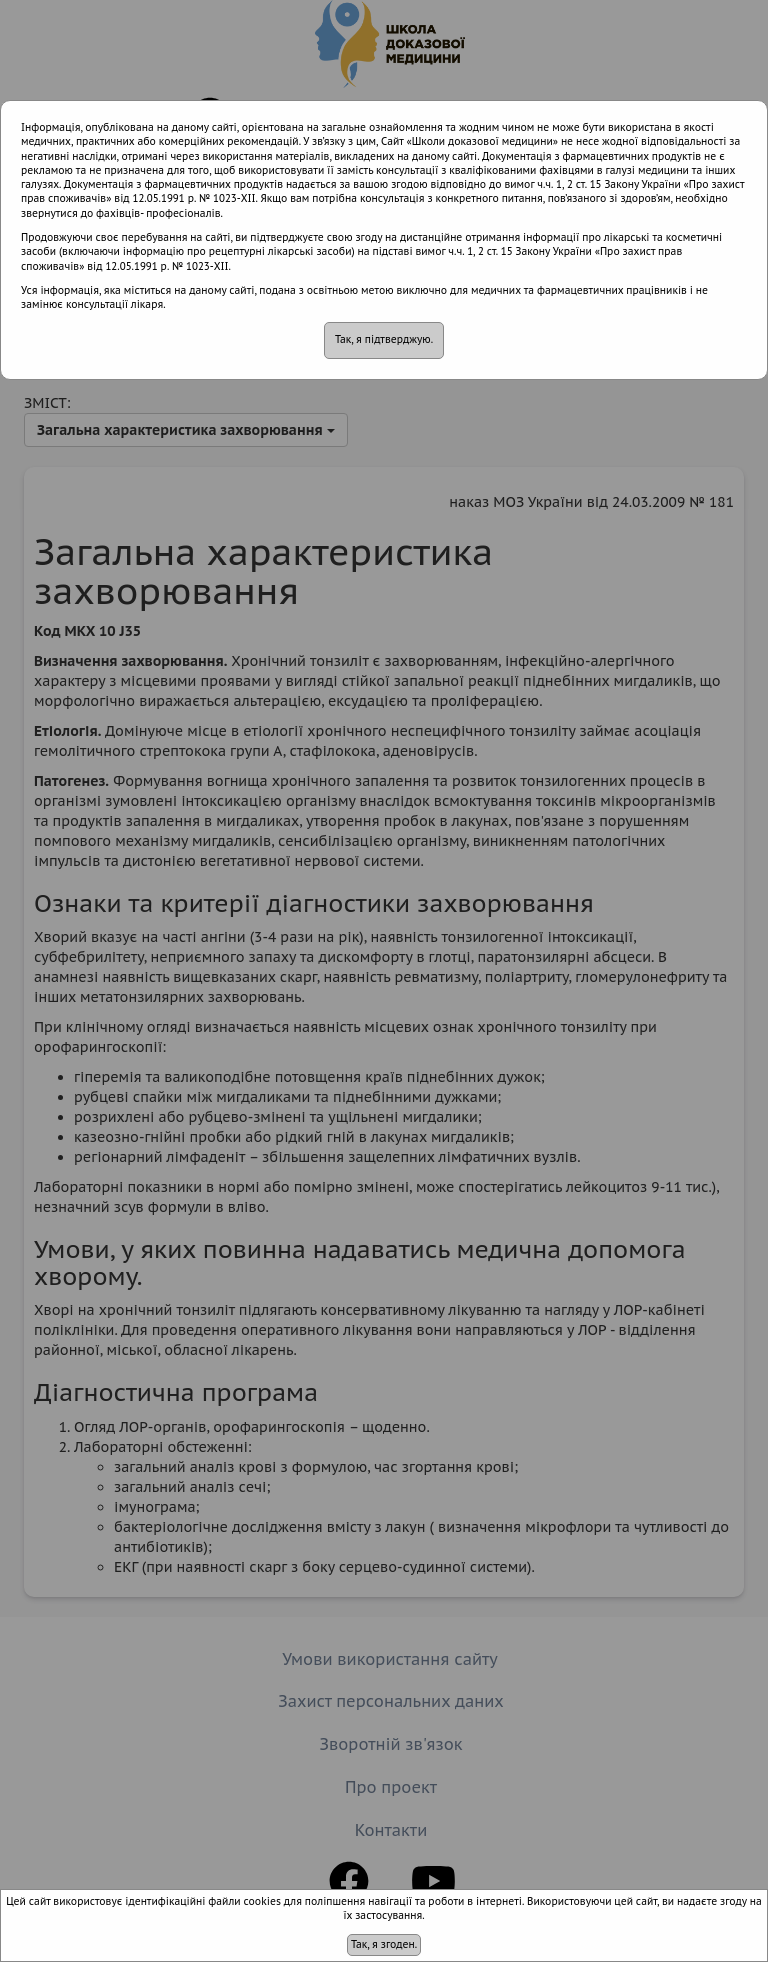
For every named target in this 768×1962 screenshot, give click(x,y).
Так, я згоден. (384, 1944)
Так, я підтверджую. (384, 339)
